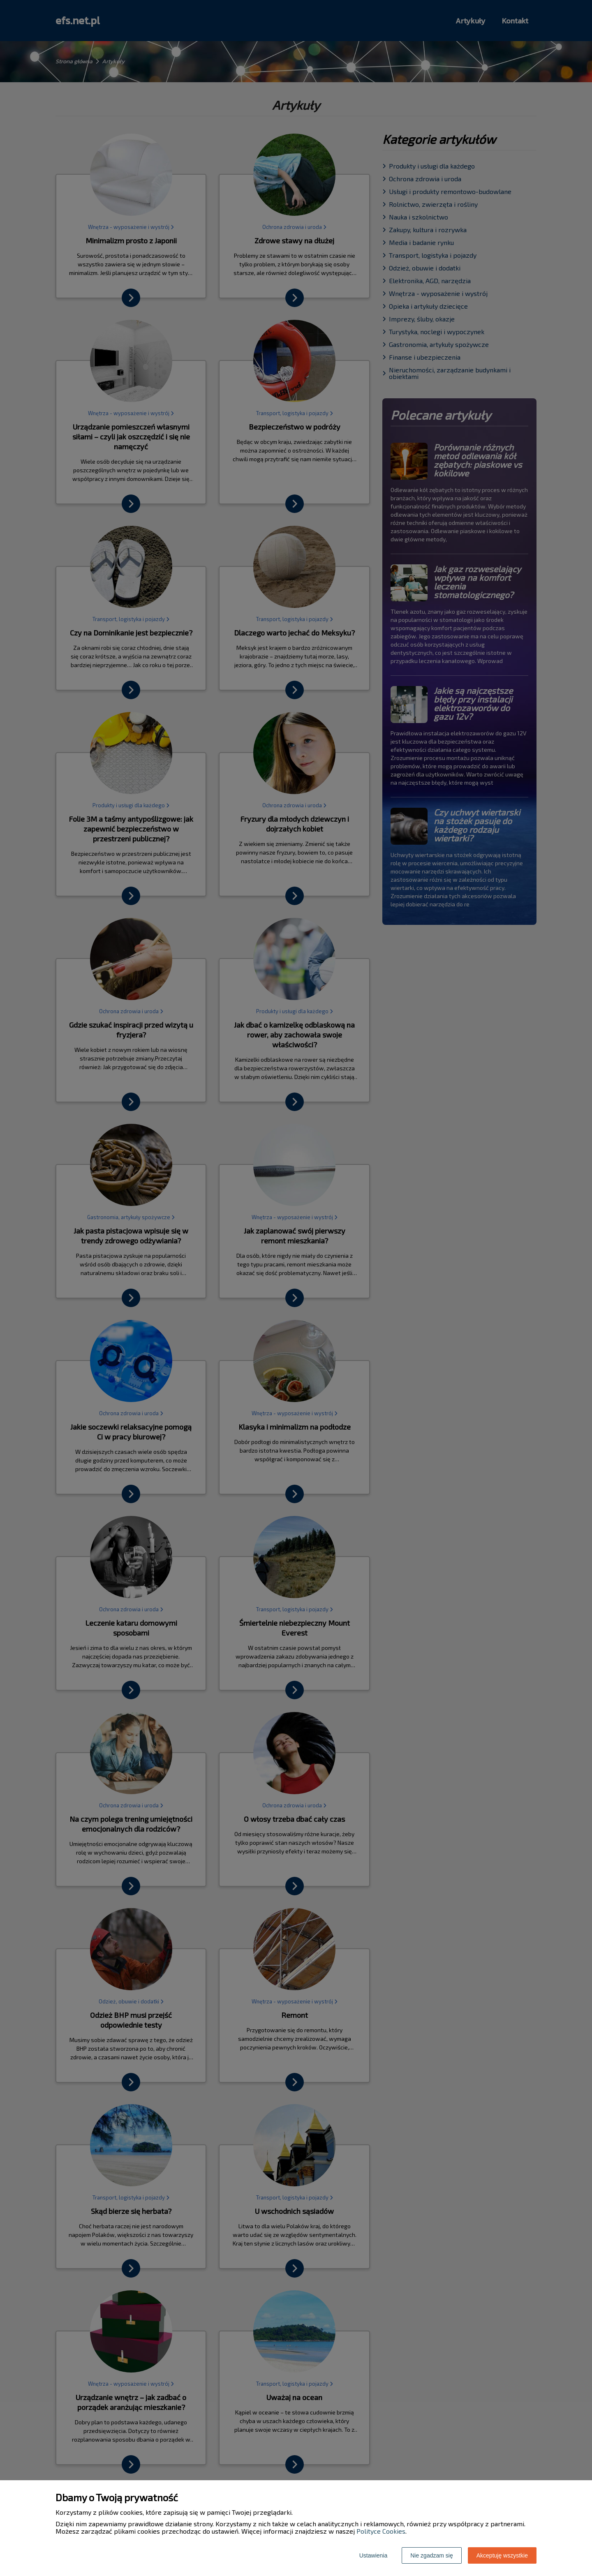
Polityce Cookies (380, 2531)
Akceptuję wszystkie (502, 2555)
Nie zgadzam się (431, 2555)
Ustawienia (373, 2555)
